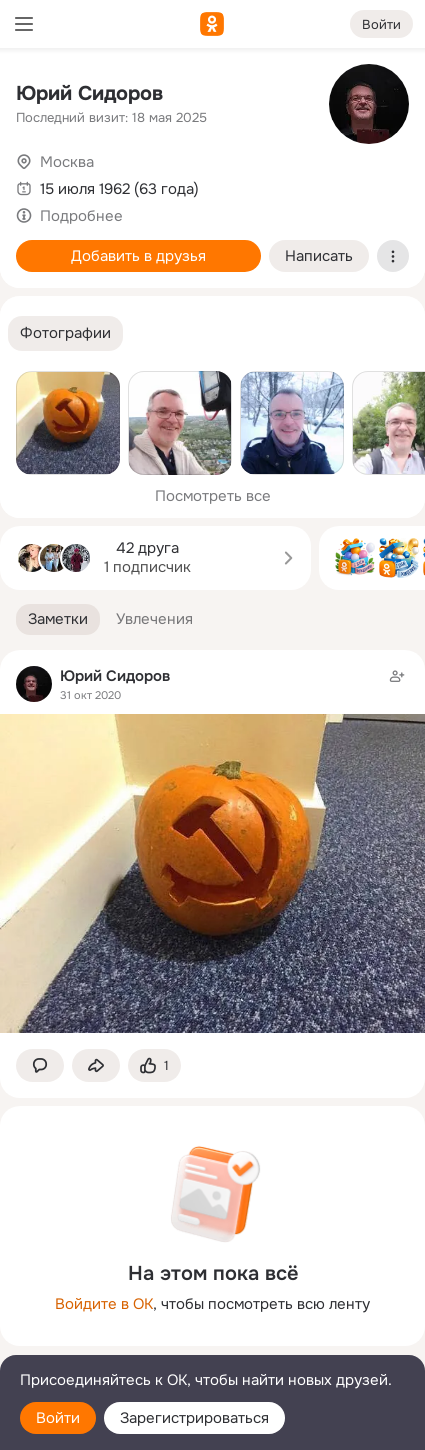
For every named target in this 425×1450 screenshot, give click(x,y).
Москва (67, 162)
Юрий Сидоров (89, 93)
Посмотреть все (213, 496)
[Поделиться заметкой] (96, 1065)
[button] (65, 333)
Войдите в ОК (104, 1304)
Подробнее (81, 216)
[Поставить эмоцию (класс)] (154, 1065)
